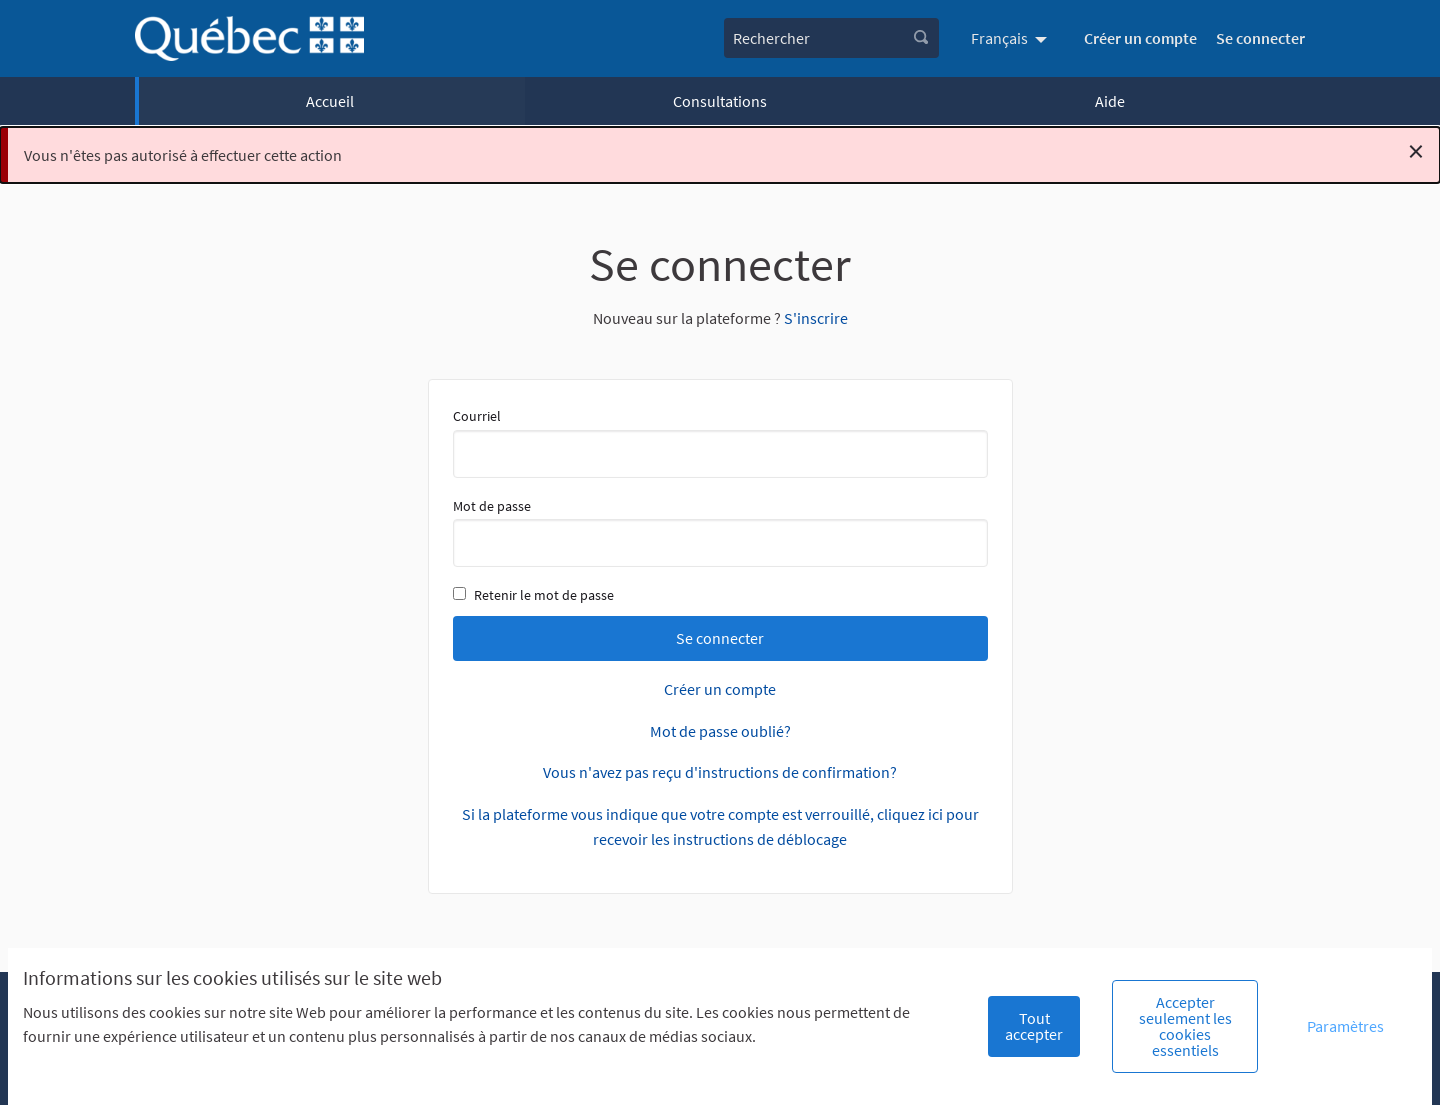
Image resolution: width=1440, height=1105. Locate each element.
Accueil (330, 101)
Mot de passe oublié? (720, 731)
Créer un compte (1140, 38)
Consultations (720, 101)
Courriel (720, 442)
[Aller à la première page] (249, 38)
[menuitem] (1011, 38)
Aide (1110, 101)
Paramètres (1345, 1026)
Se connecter (1260, 38)
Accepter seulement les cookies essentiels (1185, 1026)
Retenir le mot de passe (533, 595)
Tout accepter (1034, 1026)
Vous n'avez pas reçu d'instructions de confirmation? (720, 772)
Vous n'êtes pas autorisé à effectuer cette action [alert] (724, 151)
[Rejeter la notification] (1416, 151)
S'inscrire (816, 318)
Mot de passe (720, 532)
